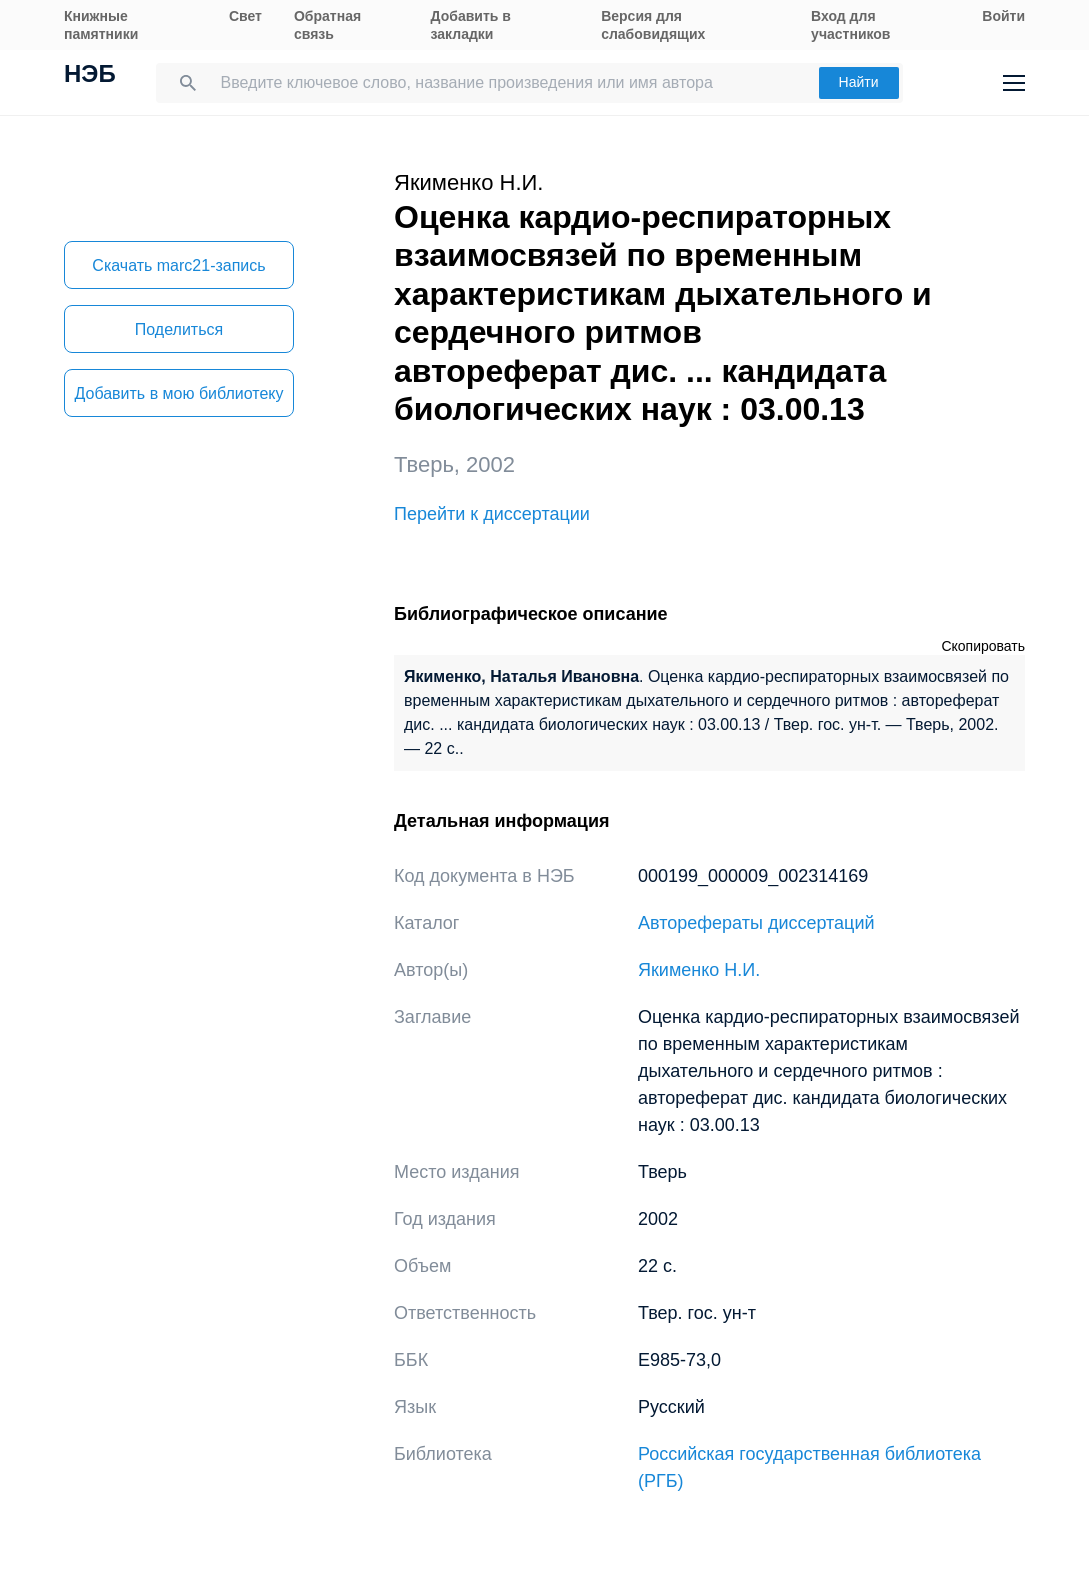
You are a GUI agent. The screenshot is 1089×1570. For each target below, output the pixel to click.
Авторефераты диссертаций (756, 923)
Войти (1003, 16)
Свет (245, 16)
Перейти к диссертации (492, 514)
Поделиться (179, 329)
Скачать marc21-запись (178, 265)
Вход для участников (850, 25)
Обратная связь (327, 25)
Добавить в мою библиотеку (178, 393)
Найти (859, 82)
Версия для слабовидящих (653, 25)
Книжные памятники (101, 25)
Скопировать (983, 646)
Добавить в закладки (471, 25)
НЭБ (90, 76)
